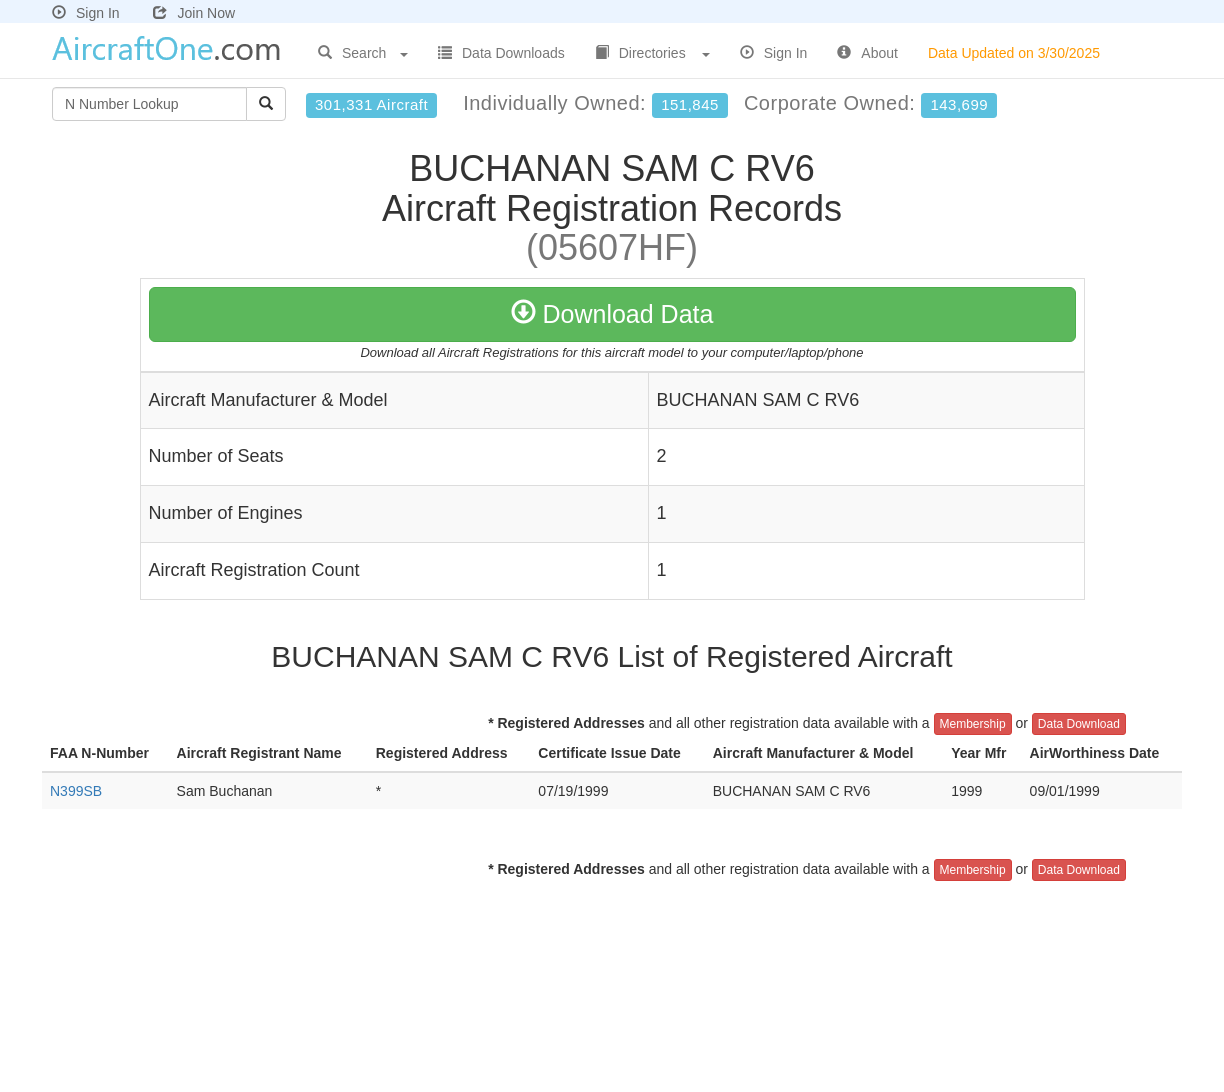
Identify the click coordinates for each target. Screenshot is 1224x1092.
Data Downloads (501, 53)
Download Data (612, 314)
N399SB (76, 791)
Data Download (1079, 724)
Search (363, 53)
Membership (973, 724)
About (867, 53)
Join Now (194, 13)
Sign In (86, 13)
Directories (652, 53)
